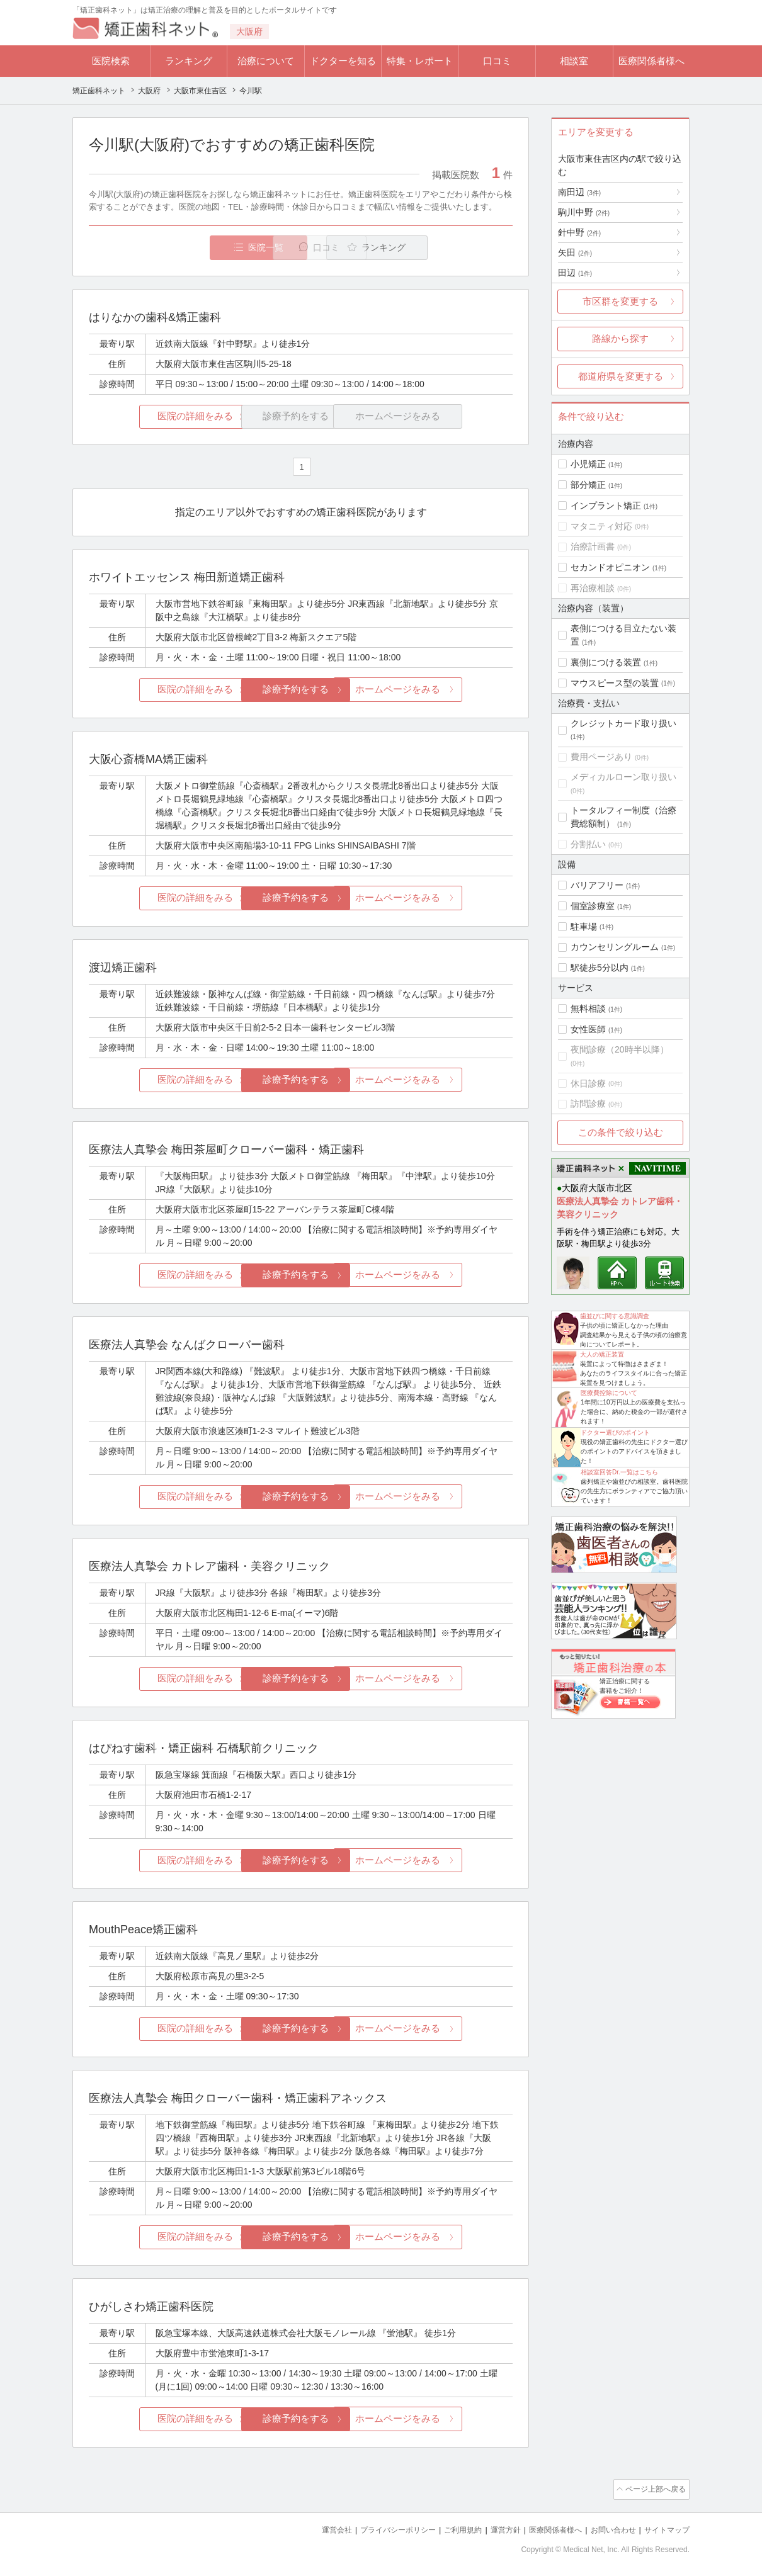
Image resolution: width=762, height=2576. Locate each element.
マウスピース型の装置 (615, 683)
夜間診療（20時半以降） (620, 1049)
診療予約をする (301, 689)
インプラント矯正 (606, 505)
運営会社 (311, 2526)
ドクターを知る (343, 60)
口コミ (497, 60)
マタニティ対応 (601, 526)
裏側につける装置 (606, 662)
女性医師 (588, 1029)
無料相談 (588, 1008)
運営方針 (492, 2526)
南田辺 (579, 192)
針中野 (579, 232)
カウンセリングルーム (615, 947)
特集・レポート (420, 60)
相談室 (574, 60)
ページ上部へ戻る (653, 2486)
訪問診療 (588, 1104)
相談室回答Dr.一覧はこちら (619, 1472)
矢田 (575, 252)
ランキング (188, 60)
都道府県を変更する (620, 376)
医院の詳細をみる (159, 417)
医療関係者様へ (651, 60)
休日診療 (588, 1083)
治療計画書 (593, 546)
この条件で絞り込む (620, 1132)
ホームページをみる (442, 689)
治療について (265, 60)
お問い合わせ (607, 2526)
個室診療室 (593, 906)
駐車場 (584, 927)
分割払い (588, 844)
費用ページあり (601, 757)
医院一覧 (176, 247)
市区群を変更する (620, 301)
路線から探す (620, 338)
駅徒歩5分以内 (599, 968)
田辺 (575, 273)
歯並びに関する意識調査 (614, 1316)
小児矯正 (588, 464)
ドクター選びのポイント (615, 1432)
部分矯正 (588, 485)
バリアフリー (597, 885)
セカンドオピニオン (610, 567)
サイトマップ (665, 2526)
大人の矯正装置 (602, 1354)
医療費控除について (609, 1392)
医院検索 (111, 60)
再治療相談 (593, 588)
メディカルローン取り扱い (623, 777)
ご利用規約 (446, 2526)
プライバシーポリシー (377, 2526)
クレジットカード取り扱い (623, 723)
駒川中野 (584, 212)
